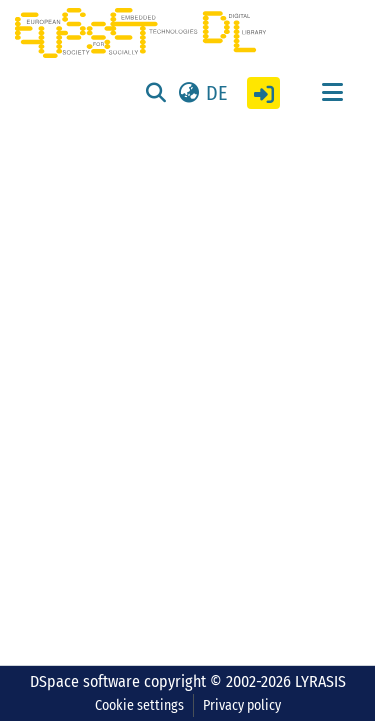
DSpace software (85, 681)
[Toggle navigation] (332, 93)
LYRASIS (320, 681)
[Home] (140, 33)
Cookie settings (139, 705)
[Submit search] (155, 93)
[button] (201, 93)
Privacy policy (242, 705)
